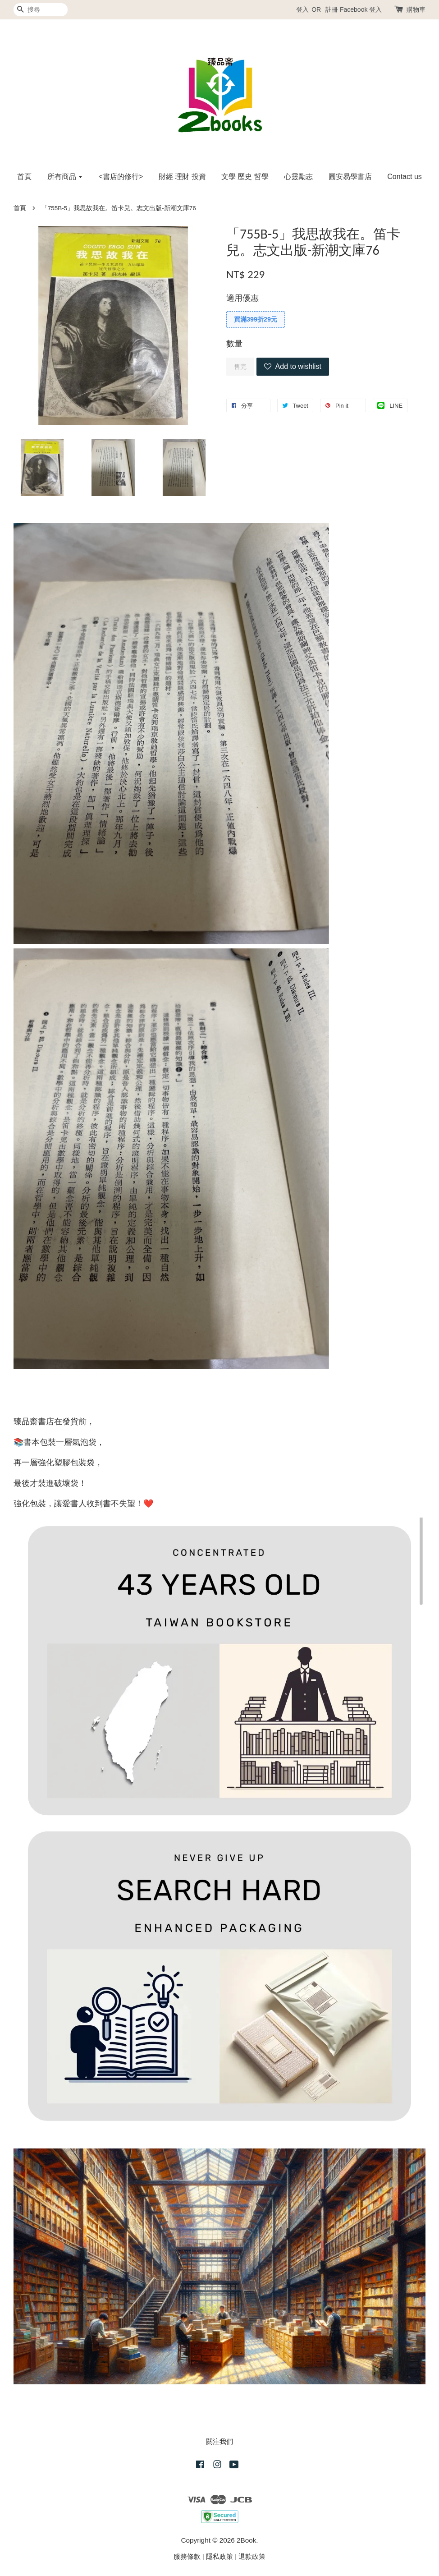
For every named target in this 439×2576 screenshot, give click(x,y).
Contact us (404, 176)
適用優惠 (242, 298)
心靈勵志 (298, 176)
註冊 (331, 9)
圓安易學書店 (350, 176)
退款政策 (251, 2556)
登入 (302, 9)
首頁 (24, 176)
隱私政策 (219, 2556)
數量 (234, 343)
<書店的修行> (121, 176)
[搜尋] (41, 9)
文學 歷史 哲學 (245, 176)
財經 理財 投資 (182, 176)
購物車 (416, 9)
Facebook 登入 (361, 9)
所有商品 (65, 176)
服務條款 (187, 2556)
